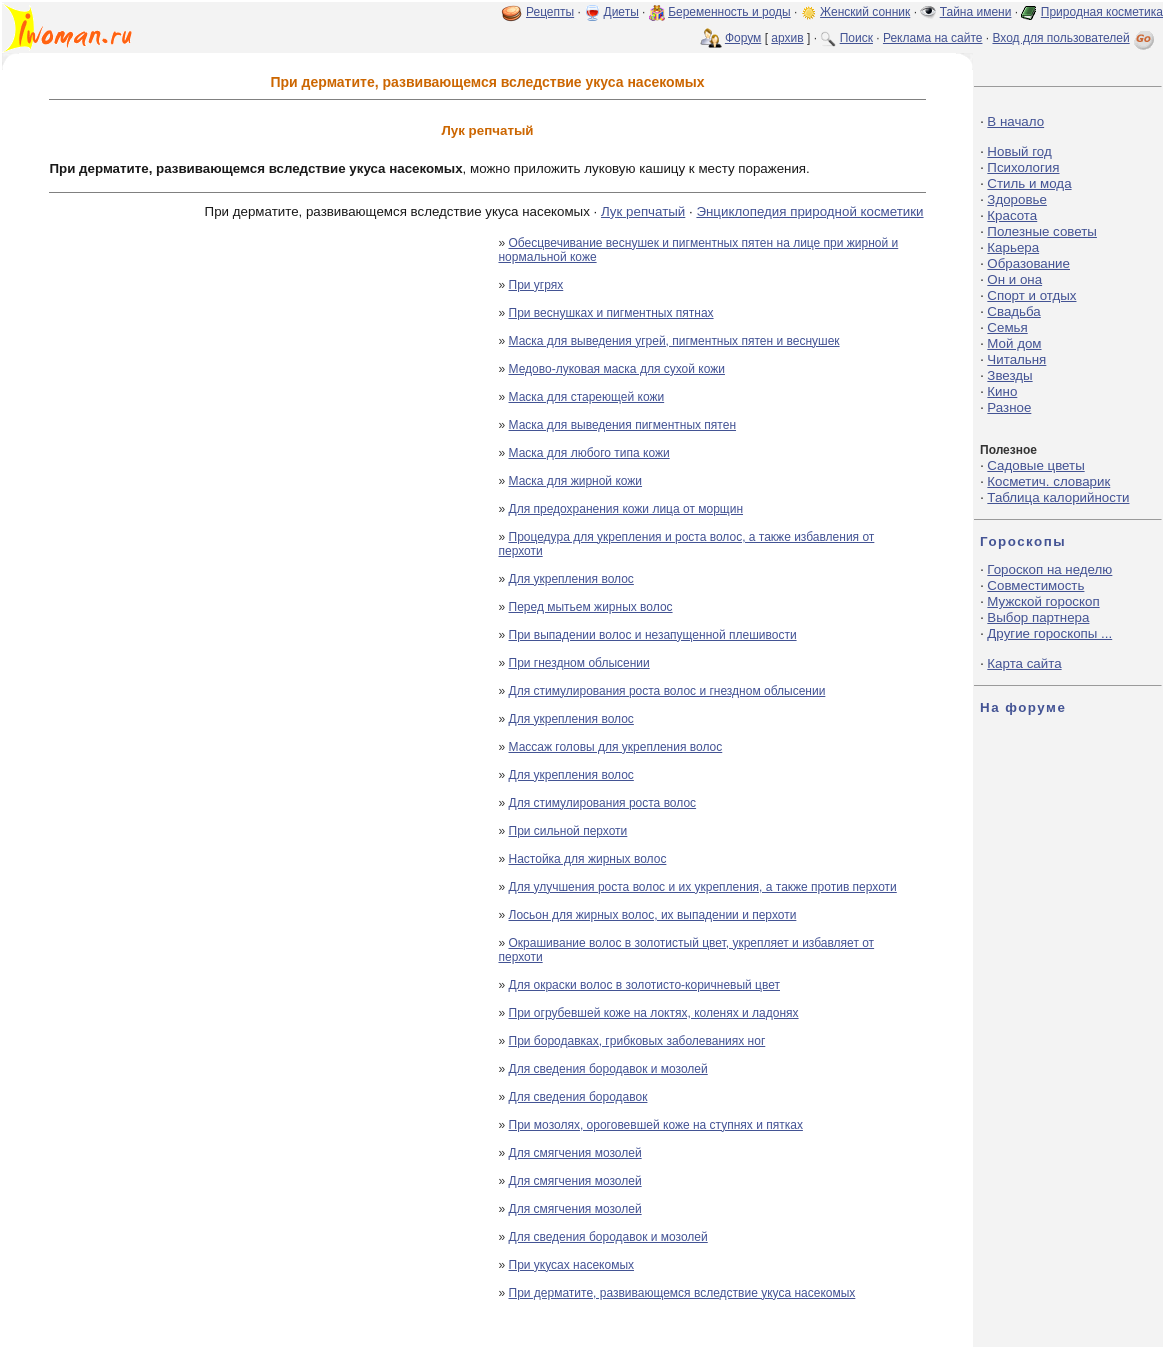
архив (787, 38)
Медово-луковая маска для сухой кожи (617, 369)
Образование (1028, 263)
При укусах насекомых (572, 1265)
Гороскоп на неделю (1049, 569)
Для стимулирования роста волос (603, 803)
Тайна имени (976, 12)
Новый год (1019, 151)
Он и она (1014, 279)
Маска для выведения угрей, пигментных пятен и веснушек (674, 341)
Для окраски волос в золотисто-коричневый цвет (645, 985)
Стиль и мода (1029, 183)
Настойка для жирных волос (588, 859)
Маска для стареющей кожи (587, 397)
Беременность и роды (729, 12)
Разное (1009, 407)
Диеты (621, 12)
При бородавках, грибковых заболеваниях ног (637, 1041)
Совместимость (1035, 585)
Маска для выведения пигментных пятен (623, 425)
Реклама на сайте (933, 38)
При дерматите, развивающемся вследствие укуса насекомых (682, 1293)
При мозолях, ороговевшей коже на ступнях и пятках (656, 1125)
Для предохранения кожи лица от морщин (626, 509)
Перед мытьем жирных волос (591, 607)
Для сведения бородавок (578, 1097)
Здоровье (1017, 199)
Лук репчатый (643, 211)
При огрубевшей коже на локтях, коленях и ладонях (654, 1013)
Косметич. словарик (1048, 481)
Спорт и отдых (1031, 295)
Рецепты (550, 12)
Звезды (1009, 375)
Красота (1012, 215)
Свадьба (1013, 311)
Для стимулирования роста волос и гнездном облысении (667, 691)
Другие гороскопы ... (1049, 633)
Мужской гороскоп (1043, 601)
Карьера (1013, 247)
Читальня (1016, 359)
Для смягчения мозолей (575, 1153)
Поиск (856, 38)
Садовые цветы (1035, 465)
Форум (743, 38)
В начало (1015, 121)
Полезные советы (1042, 231)
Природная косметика (1102, 12)
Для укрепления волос (571, 579)
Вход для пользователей (1075, 38)
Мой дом (1014, 343)
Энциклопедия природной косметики (809, 211)
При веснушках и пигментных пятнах (611, 313)
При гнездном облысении (579, 663)
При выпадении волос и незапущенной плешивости (653, 635)
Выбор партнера (1038, 617)
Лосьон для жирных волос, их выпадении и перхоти (653, 915)
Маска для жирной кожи (576, 481)
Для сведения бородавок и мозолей (608, 1069)
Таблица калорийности (1058, 497)
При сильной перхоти (568, 831)
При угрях (536, 285)
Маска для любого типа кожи (589, 453)
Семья (1007, 327)
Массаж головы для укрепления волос (616, 747)
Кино (1002, 391)
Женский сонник (865, 12)
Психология (1023, 167)
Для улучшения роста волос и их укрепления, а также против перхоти (703, 887)
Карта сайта (1024, 663)
